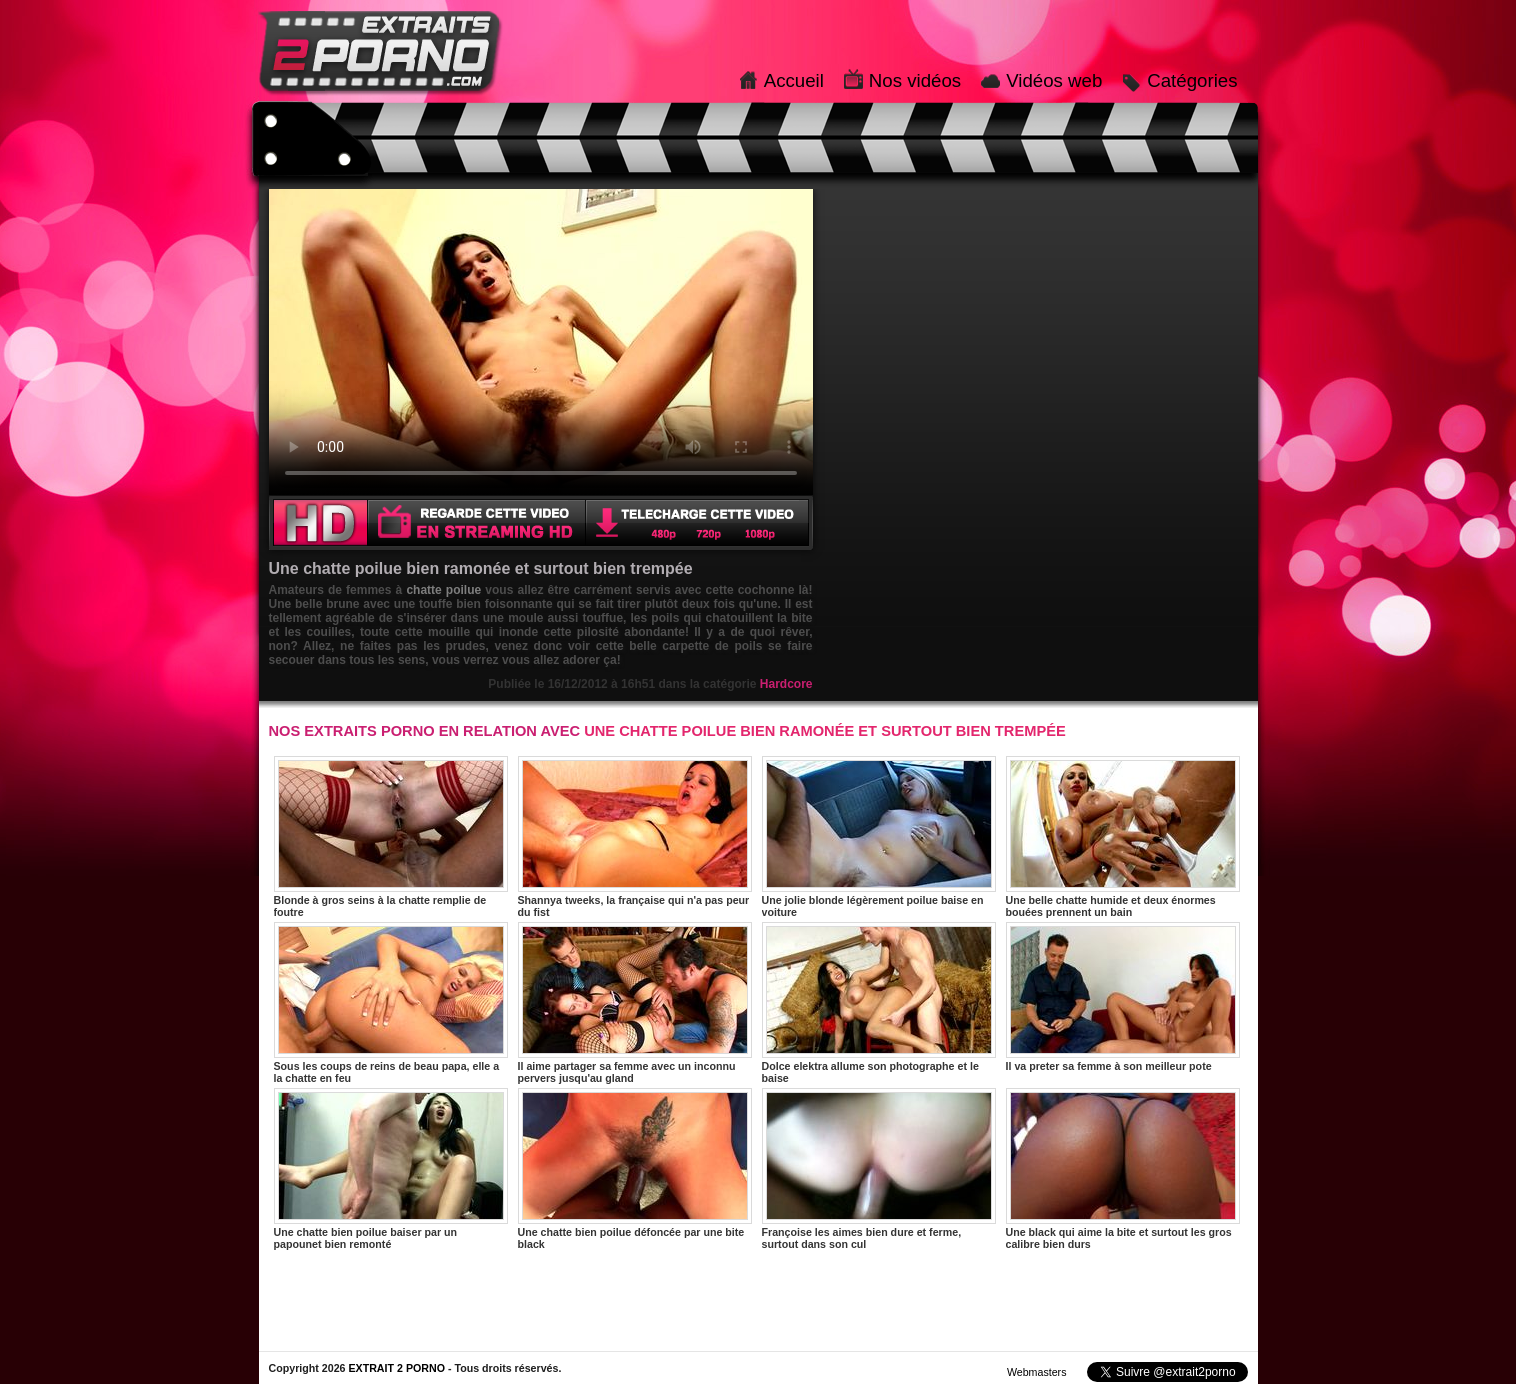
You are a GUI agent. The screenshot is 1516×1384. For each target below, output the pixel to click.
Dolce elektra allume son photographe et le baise (879, 1003)
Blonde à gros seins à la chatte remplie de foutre (391, 837)
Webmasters (1037, 1372)
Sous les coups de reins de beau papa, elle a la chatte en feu (391, 1003)
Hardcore (786, 684)
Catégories (1192, 80)
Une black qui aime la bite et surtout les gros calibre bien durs (1123, 1169)
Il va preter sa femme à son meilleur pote (1123, 997)
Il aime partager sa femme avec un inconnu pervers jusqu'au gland (635, 1003)
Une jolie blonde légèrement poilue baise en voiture (879, 837)
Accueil (794, 80)
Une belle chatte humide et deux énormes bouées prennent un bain (1123, 837)
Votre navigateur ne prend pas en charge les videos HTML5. (541, 342)
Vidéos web (1054, 80)
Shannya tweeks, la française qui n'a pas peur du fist (635, 837)
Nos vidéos (915, 80)
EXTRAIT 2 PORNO (396, 1368)
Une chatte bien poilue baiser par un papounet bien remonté (391, 1169)
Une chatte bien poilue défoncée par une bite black (635, 1169)
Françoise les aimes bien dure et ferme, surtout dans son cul (879, 1169)
